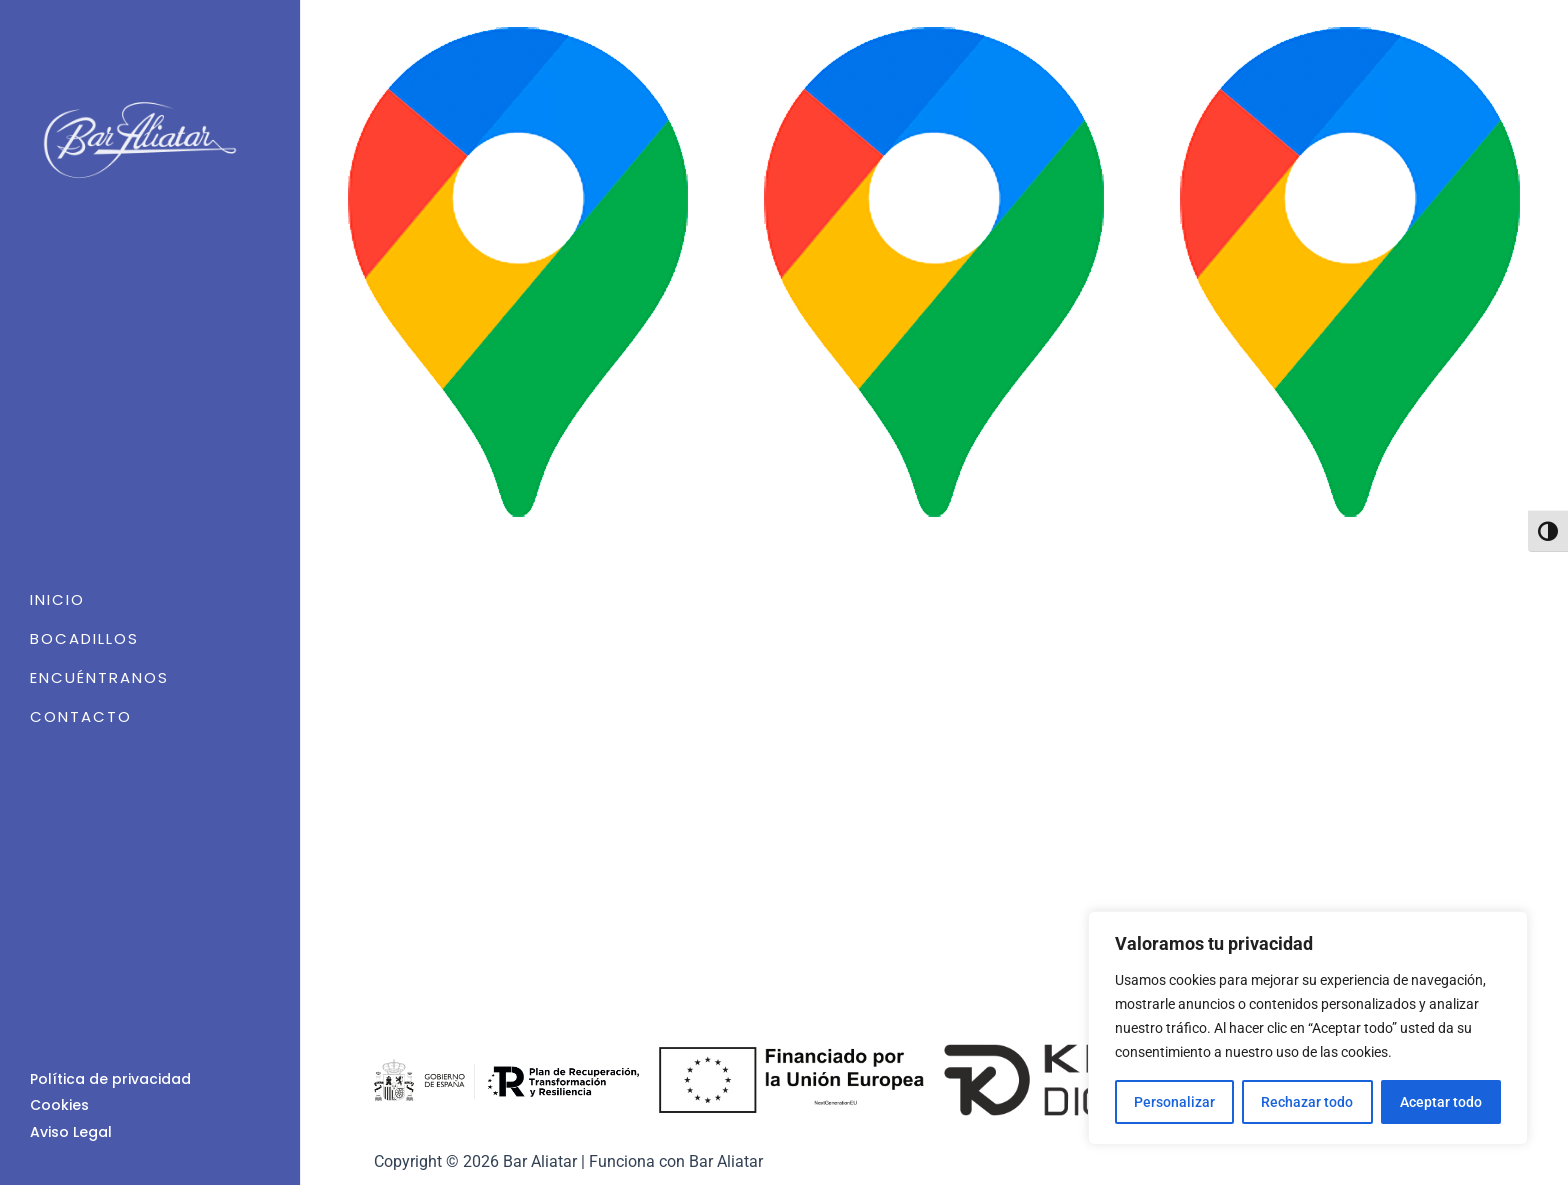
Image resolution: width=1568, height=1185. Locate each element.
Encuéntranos (99, 677)
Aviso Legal (71, 1132)
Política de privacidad (110, 1079)
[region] (1308, 1028)
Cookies (59, 1105)
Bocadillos (84, 638)
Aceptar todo (1441, 1102)
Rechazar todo (1307, 1102)
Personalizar (1174, 1102)
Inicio (57, 599)
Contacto (81, 716)
